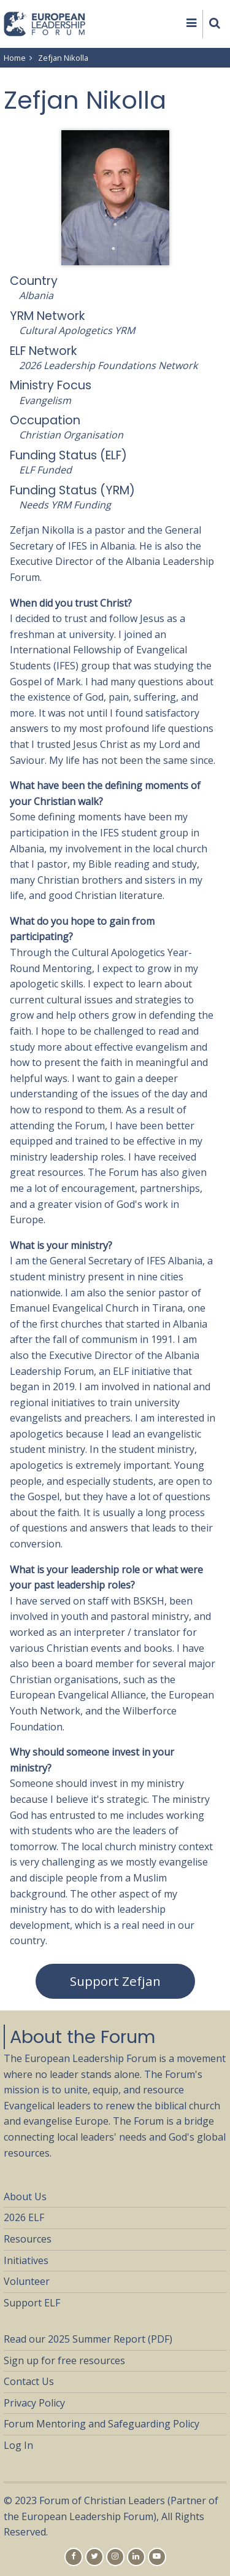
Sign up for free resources (64, 2360)
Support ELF (32, 2302)
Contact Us (29, 2381)
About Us (25, 2196)
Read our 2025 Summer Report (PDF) (88, 2339)
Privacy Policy (34, 2403)
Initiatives (26, 2260)
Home (15, 57)
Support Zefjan (115, 1981)
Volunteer (27, 2281)
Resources (28, 2239)
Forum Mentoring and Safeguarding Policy (101, 2423)
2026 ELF (24, 2217)
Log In (18, 2445)
